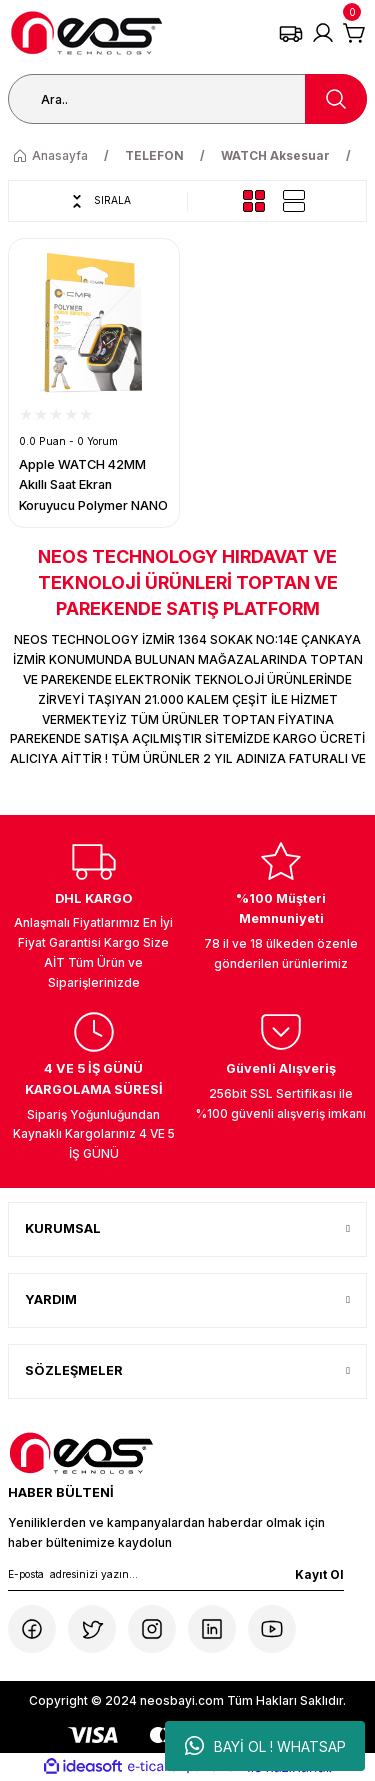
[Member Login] (323, 33)
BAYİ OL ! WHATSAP (265, 1746)
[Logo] (87, 33)
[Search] (187, 99)
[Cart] (355, 33)
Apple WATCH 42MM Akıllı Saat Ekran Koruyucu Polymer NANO (93, 485)
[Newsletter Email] (176, 1578)
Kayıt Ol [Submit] (319, 1574)
